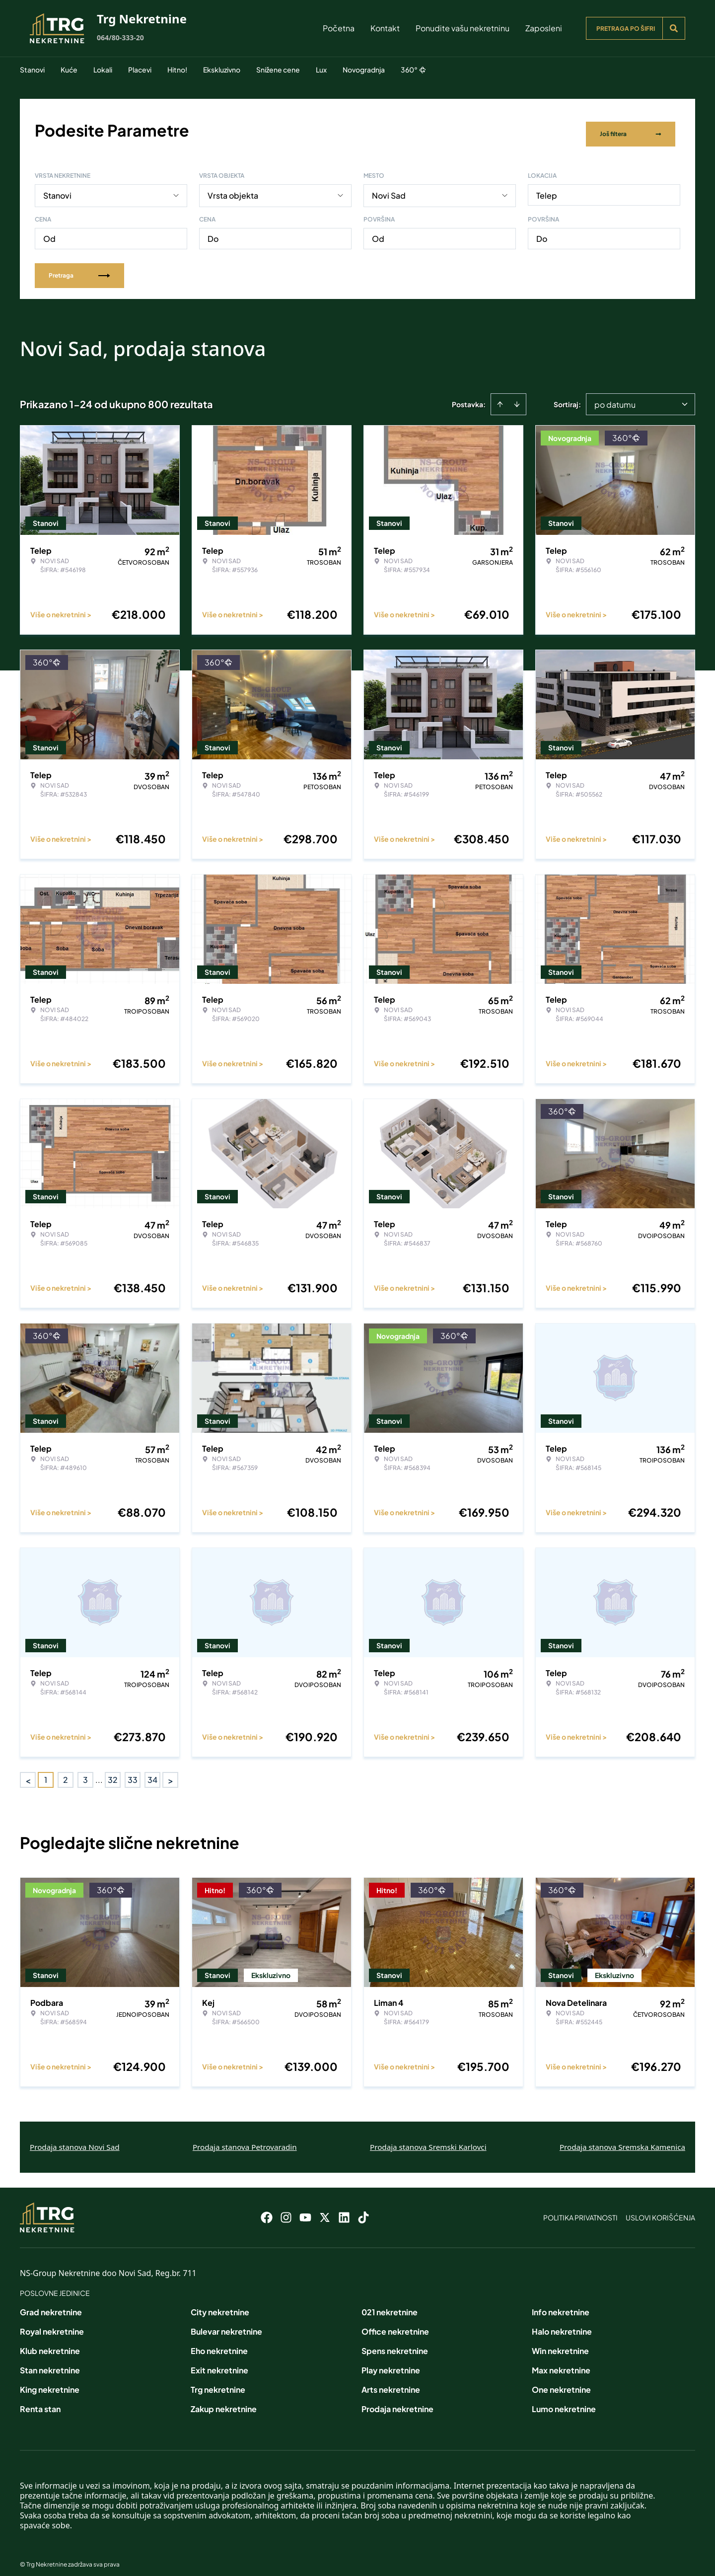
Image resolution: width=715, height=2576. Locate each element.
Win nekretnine (560, 2343)
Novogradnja (364, 69)
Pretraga (79, 267)
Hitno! (177, 69)
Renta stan (40, 2401)
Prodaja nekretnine (397, 2401)
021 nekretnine (389, 2304)
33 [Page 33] (133, 1771)
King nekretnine (49, 2381)
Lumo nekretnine (564, 2401)
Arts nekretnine (390, 2381)
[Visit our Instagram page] (286, 2209)
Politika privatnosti (580, 2209)
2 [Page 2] (65, 1771)
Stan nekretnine (50, 2362)
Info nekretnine (560, 2304)
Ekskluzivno (221, 69)
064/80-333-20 (120, 37)
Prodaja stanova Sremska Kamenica (622, 2139)
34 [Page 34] (152, 1771)
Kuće (69, 69)
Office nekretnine (395, 2323)
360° (413, 69)
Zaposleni (543, 28)
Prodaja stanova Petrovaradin (245, 2139)
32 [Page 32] (113, 1771)
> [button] (170, 1772)
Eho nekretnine (219, 2343)
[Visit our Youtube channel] (305, 2209)
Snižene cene (278, 69)
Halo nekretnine (562, 2323)
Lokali (102, 69)
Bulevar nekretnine (226, 2323)
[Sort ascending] (500, 396)
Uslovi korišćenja (660, 2209)
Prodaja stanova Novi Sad (75, 2139)
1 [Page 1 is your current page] (45, 1771)
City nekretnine (220, 2304)
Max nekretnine (561, 2362)
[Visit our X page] (325, 2209)
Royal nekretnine (52, 2323)
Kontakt (385, 28)
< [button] (28, 1772)
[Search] (673, 28)
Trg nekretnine (218, 2381)
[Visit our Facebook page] (267, 2209)
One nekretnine (561, 2381)
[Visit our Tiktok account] (363, 2209)
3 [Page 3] (85, 1771)
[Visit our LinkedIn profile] (344, 2209)
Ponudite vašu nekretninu (462, 28)
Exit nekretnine (219, 2362)
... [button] (99, 1771)
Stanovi (32, 69)
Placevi (139, 69)
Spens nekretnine (394, 2343)
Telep (546, 187)
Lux (321, 69)
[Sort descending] (516, 396)
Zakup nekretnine (224, 2401)
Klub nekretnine (50, 2343)
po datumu (615, 396)
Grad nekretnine (51, 2304)
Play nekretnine (390, 2362)
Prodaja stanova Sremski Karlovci (428, 2139)
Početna (339, 28)
